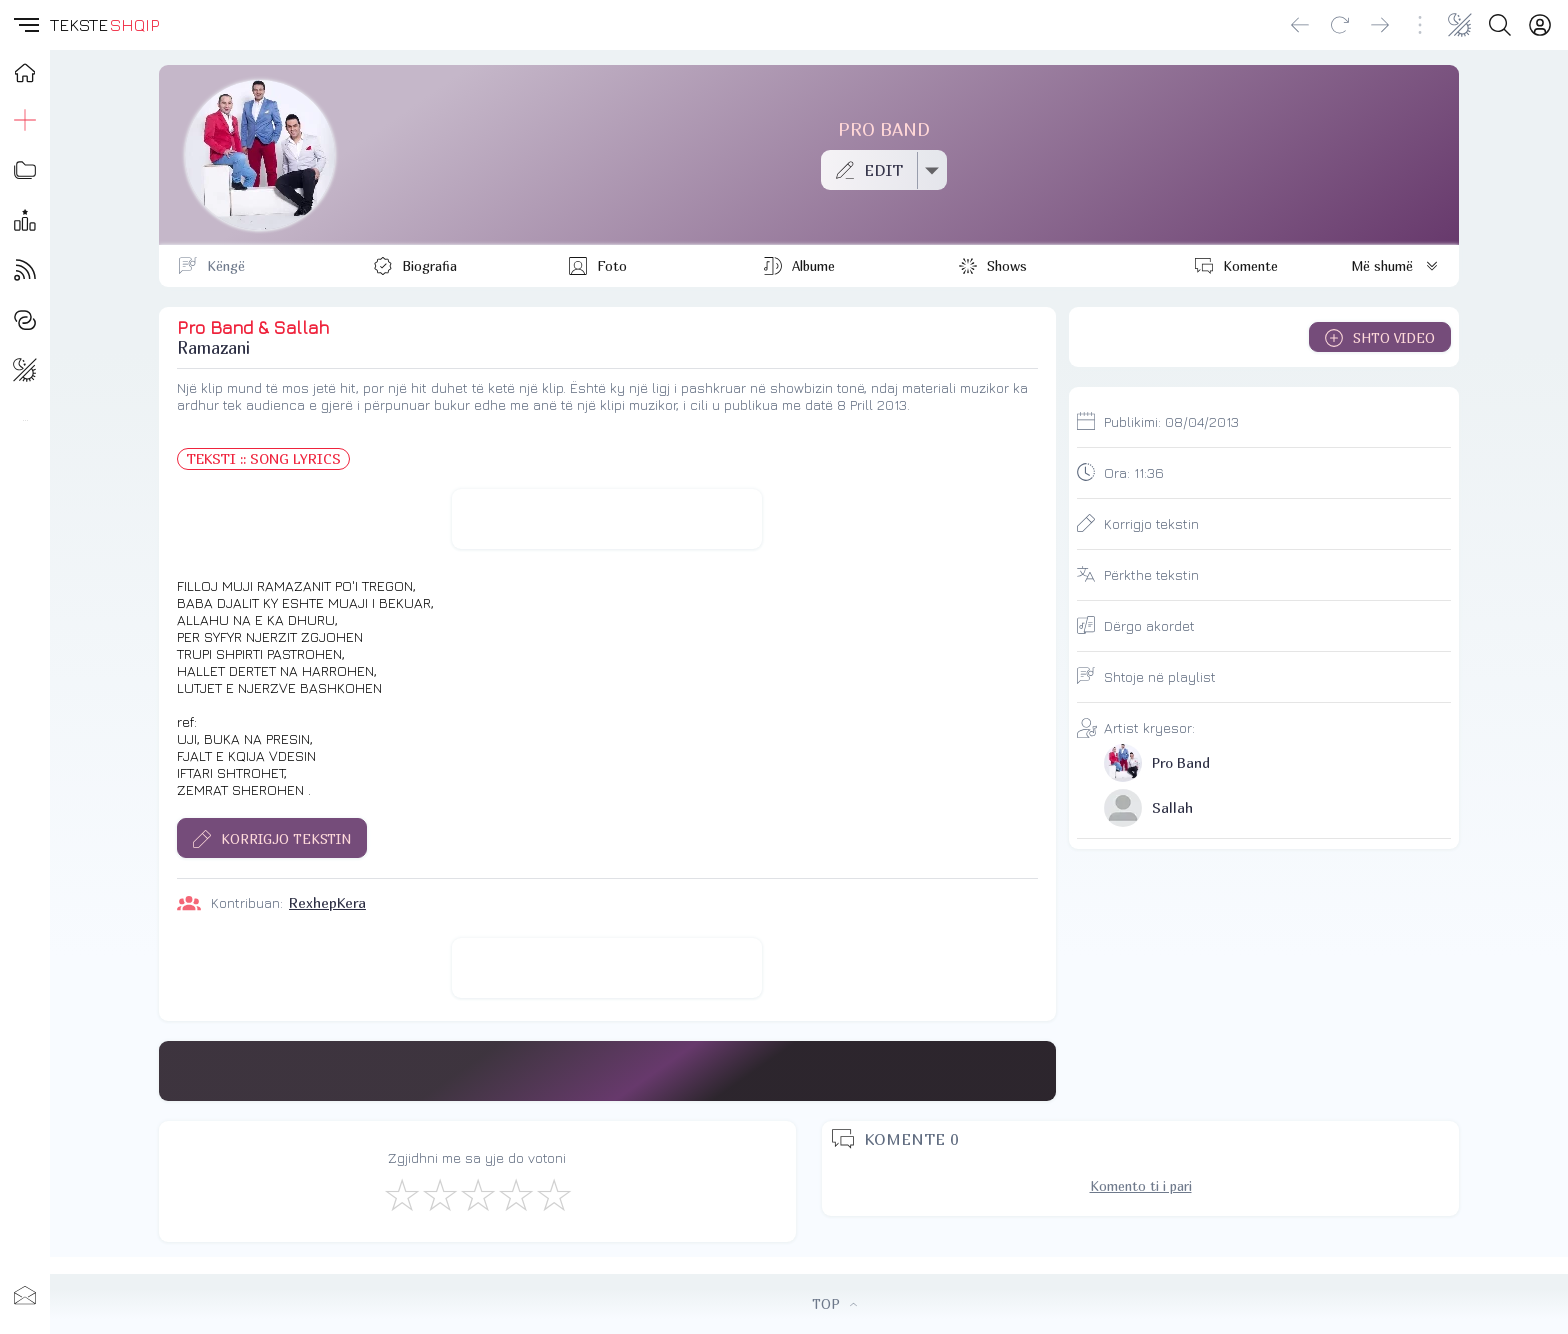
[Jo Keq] (439, 1194)
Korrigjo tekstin (1151, 523)
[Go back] (1300, 25)
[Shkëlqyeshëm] (553, 1194)
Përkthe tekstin (1151, 574)
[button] (25, 25)
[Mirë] (477, 1194)
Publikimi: (1171, 421)
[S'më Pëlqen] (401, 1194)
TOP (834, 1304)
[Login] (1540, 25)
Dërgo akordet (1149, 625)
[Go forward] (1380, 25)
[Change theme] (1460, 25)
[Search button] (1500, 25)
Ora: (1134, 472)
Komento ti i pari (1141, 1186)
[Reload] (1340, 25)
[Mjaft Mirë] (515, 1194)
